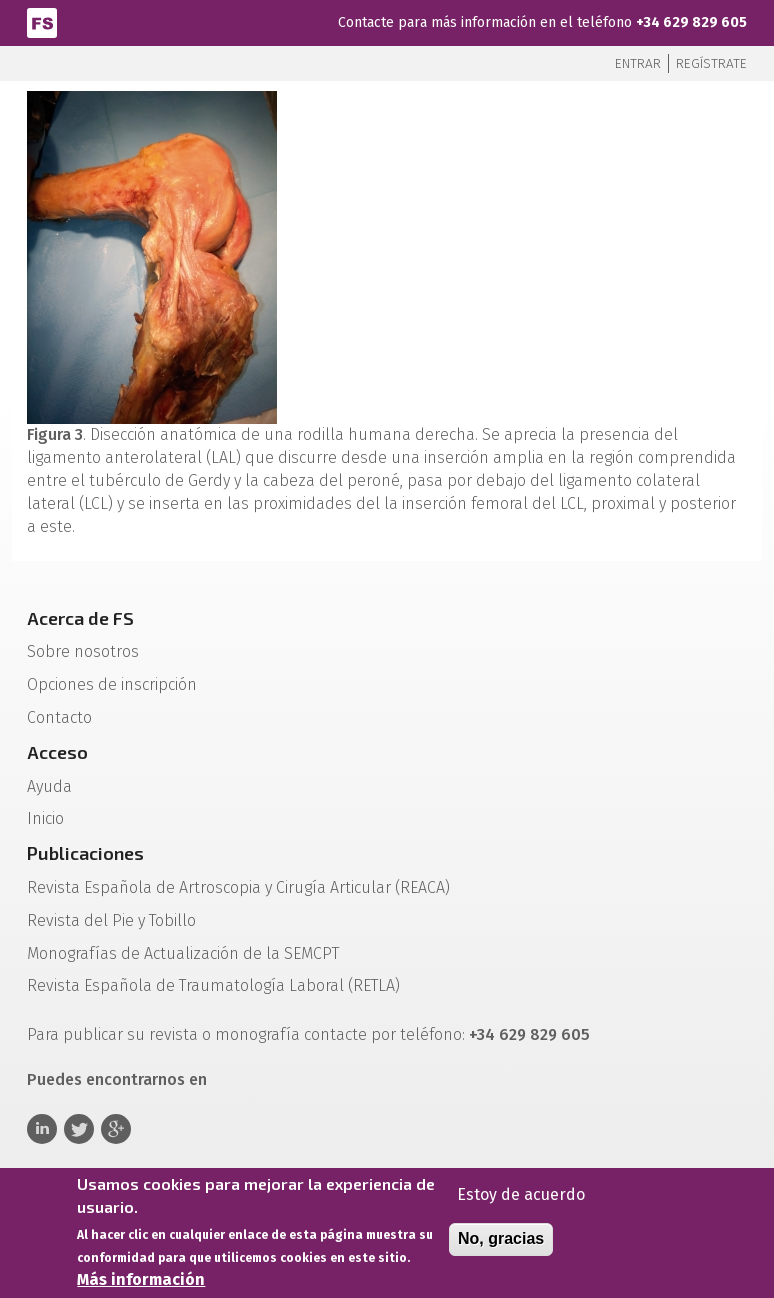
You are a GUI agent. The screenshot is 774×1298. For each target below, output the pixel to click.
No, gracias (501, 1244)
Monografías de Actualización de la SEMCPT (183, 953)
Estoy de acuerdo (521, 1200)
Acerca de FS (80, 618)
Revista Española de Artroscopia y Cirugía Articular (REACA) (238, 887)
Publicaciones (85, 853)
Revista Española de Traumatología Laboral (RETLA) (213, 985)
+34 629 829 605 (691, 22)
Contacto (59, 717)
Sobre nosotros (83, 651)
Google (116, 1129)
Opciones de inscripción (112, 684)
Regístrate (711, 63)
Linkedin (42, 1129)
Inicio (45, 818)
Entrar (638, 63)
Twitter (79, 1129)
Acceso (57, 752)
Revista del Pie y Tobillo (111, 920)
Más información (141, 1285)
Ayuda (49, 786)
